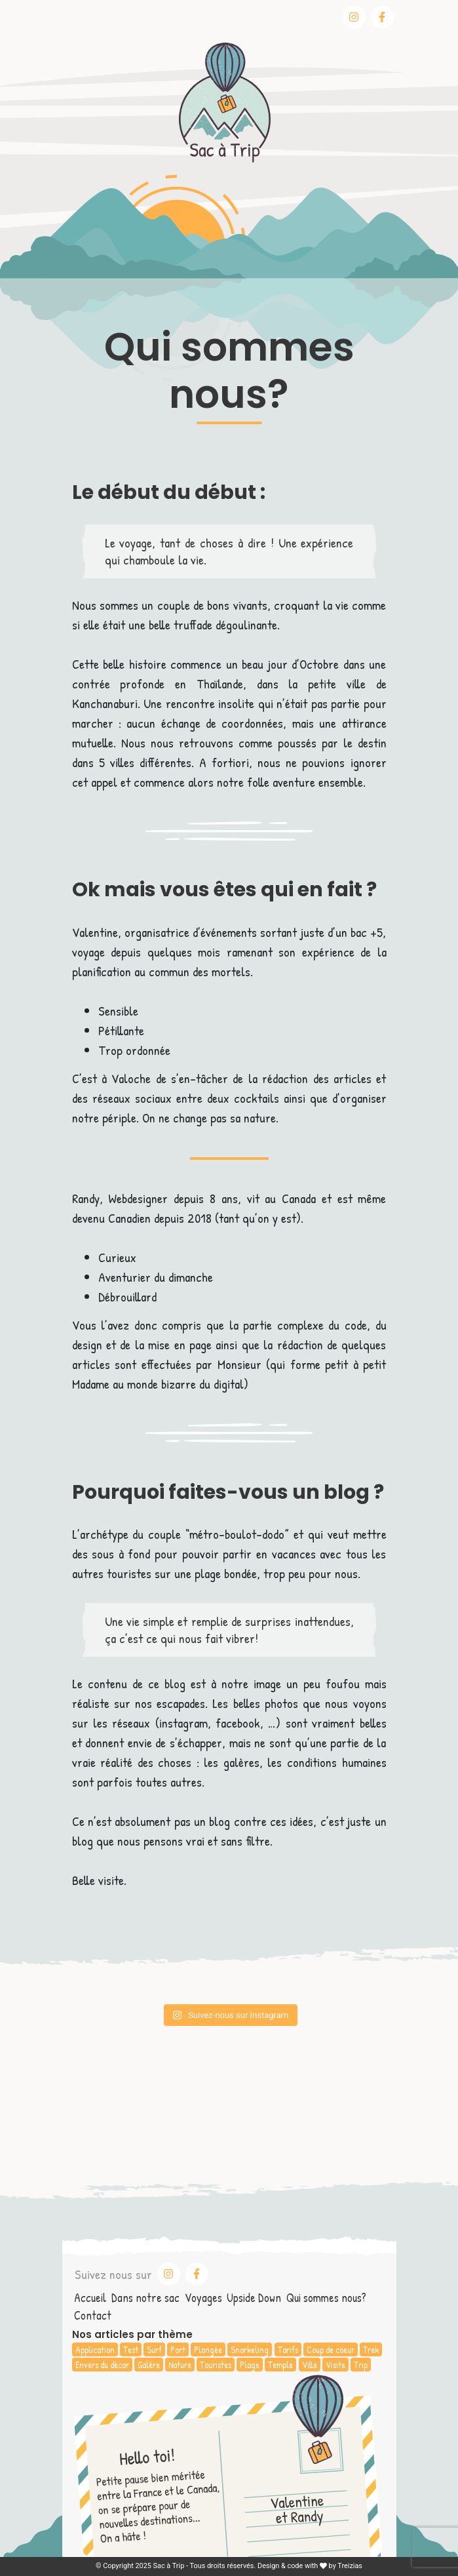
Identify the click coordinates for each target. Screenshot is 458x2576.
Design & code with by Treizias (310, 2566)
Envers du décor (102, 2364)
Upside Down (254, 2297)
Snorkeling (250, 2349)
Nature (179, 2364)
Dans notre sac (145, 2297)
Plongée (208, 2349)
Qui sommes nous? (326, 2297)
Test (130, 2349)
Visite (335, 2364)
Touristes (215, 2364)
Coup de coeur (330, 2349)
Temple (280, 2364)
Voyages (203, 2297)
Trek (371, 2349)
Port (177, 2349)
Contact (92, 2315)
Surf (154, 2349)
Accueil (90, 2297)
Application (95, 2349)
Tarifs (288, 2349)
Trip (361, 2364)
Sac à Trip (169, 2566)
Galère (149, 2364)
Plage (249, 2364)
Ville (309, 2364)
